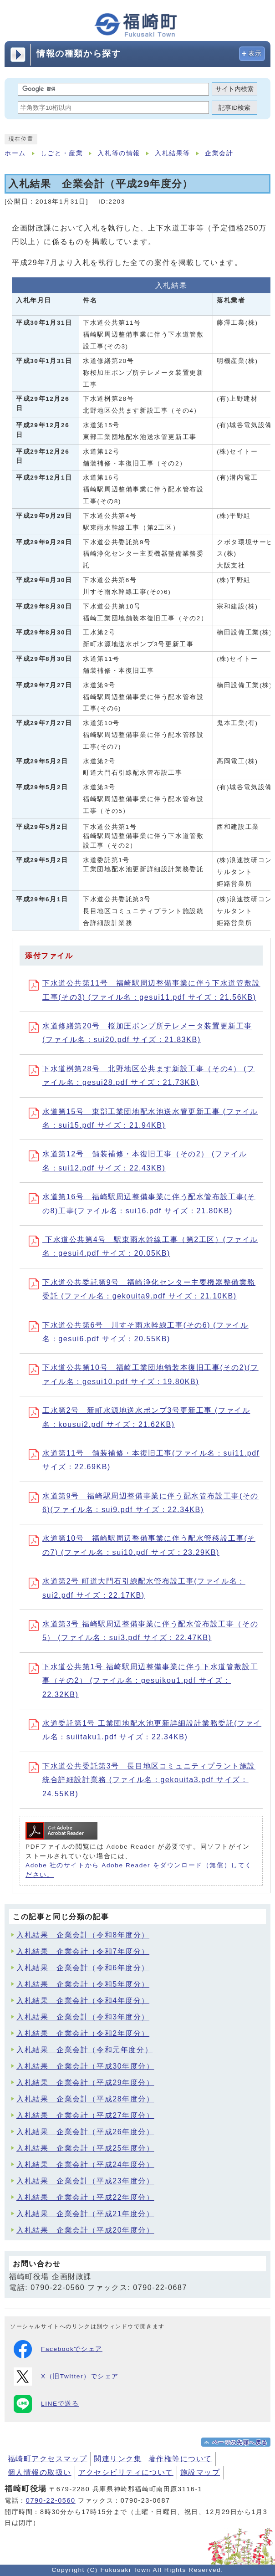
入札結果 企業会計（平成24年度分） (85, 2164)
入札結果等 (172, 153)
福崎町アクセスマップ (47, 2459)
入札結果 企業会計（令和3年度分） (82, 2017)
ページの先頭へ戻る (240, 2442)
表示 (255, 53)
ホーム (15, 153)
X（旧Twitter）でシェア (66, 2376)
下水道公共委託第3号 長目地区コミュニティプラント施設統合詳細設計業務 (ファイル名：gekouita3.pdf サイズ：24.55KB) (142, 1780)
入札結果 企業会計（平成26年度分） (85, 2132)
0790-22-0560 (51, 2500)
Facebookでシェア (58, 2349)
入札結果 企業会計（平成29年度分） (85, 2082)
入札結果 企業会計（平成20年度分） (85, 2230)
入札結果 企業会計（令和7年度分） (82, 1951)
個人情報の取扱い (39, 2472)
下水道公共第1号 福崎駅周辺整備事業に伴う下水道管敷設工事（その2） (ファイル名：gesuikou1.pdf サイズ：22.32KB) (143, 1680)
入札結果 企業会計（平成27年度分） (85, 2115)
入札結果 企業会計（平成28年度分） (85, 2099)
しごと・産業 (62, 153)
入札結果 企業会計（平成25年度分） (85, 2148)
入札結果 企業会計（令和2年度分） (82, 2033)
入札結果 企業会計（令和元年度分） (84, 2050)
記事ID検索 (234, 107)
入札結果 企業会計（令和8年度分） (82, 1935)
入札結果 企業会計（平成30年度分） (85, 2066)
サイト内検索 (234, 89)
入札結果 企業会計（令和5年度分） (82, 1984)
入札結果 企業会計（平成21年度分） (85, 2214)
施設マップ (200, 2472)
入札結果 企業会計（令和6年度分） (82, 1968)
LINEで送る (46, 2404)
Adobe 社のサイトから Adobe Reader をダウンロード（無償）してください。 (138, 1870)
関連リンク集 (118, 2459)
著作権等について (180, 2459)
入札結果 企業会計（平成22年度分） (85, 2197)
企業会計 (219, 153)
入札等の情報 (118, 153)
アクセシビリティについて (125, 2472)
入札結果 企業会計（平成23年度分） (85, 2181)
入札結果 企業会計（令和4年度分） (82, 2000)
